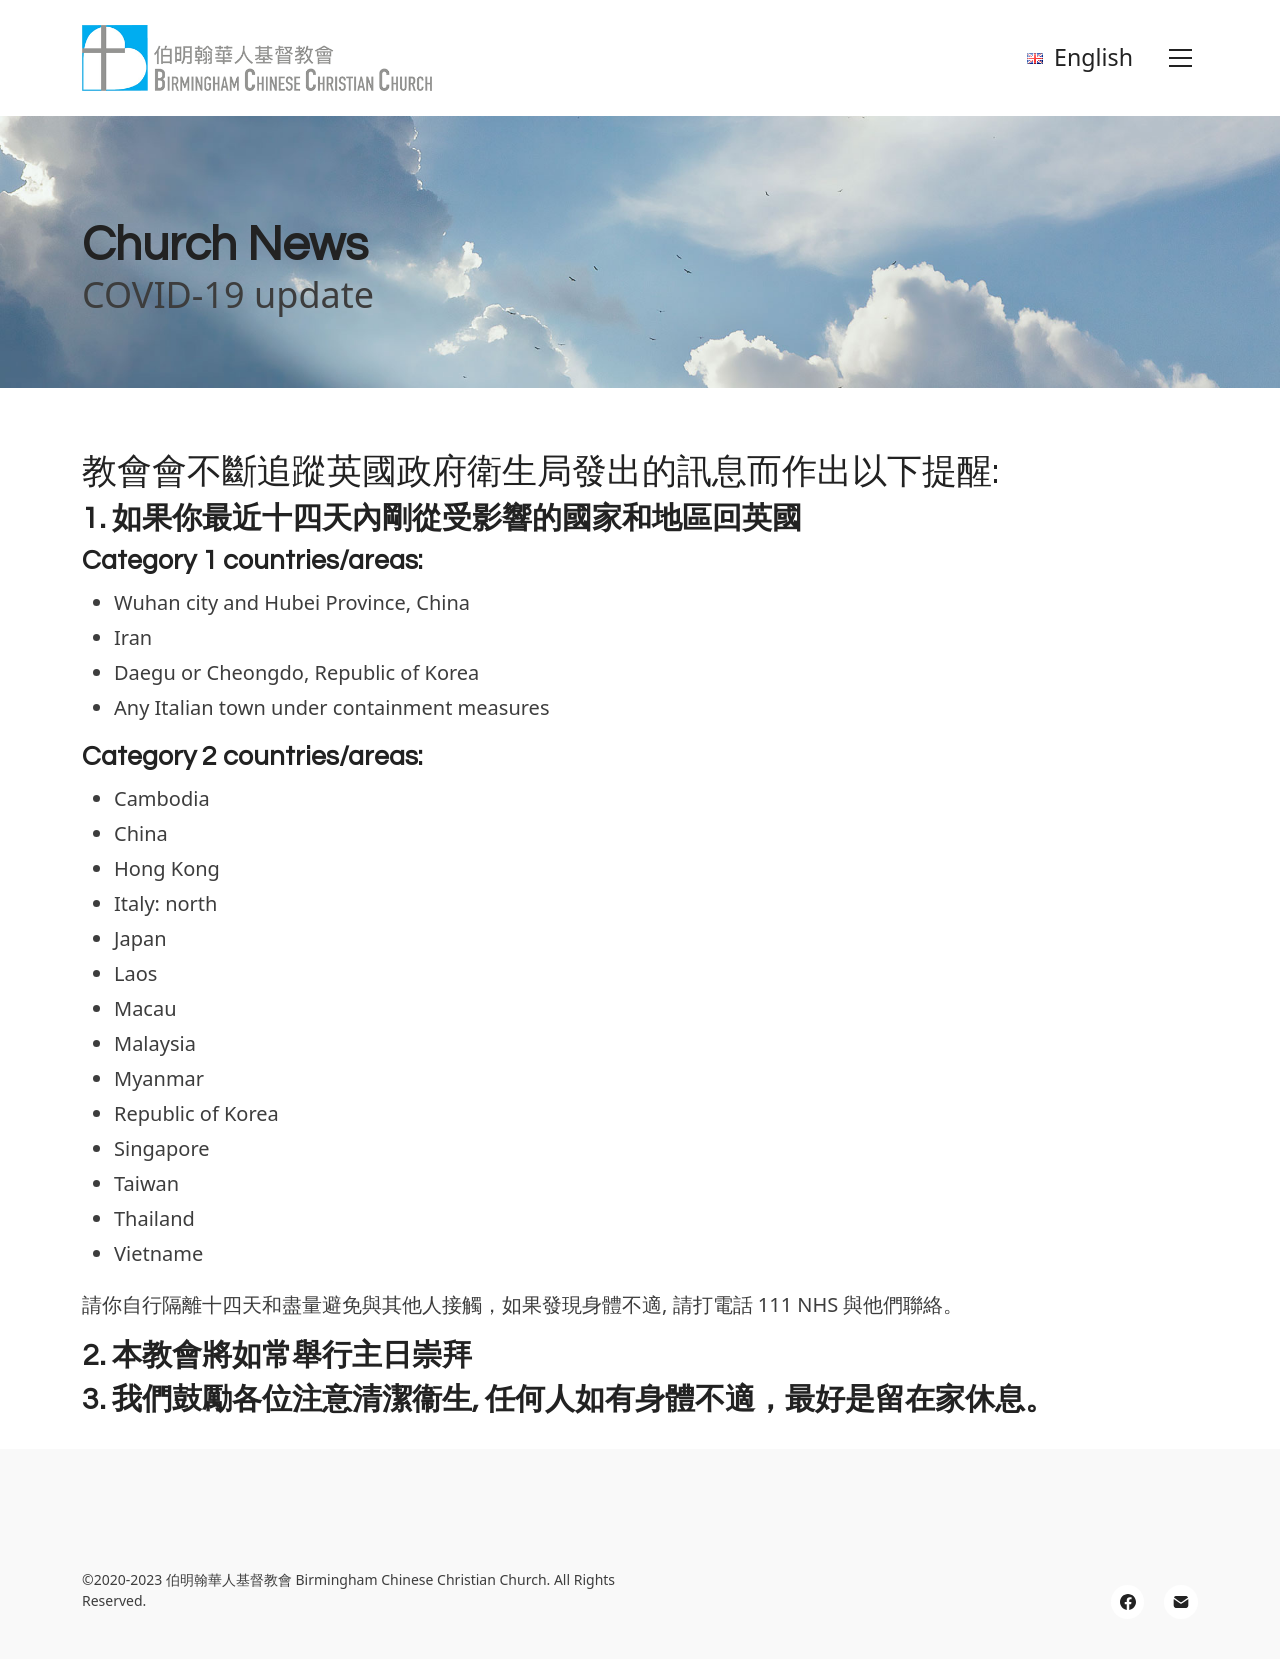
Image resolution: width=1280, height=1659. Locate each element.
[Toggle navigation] (1180, 58)
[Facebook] (1128, 1602)
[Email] (1181, 1602)
